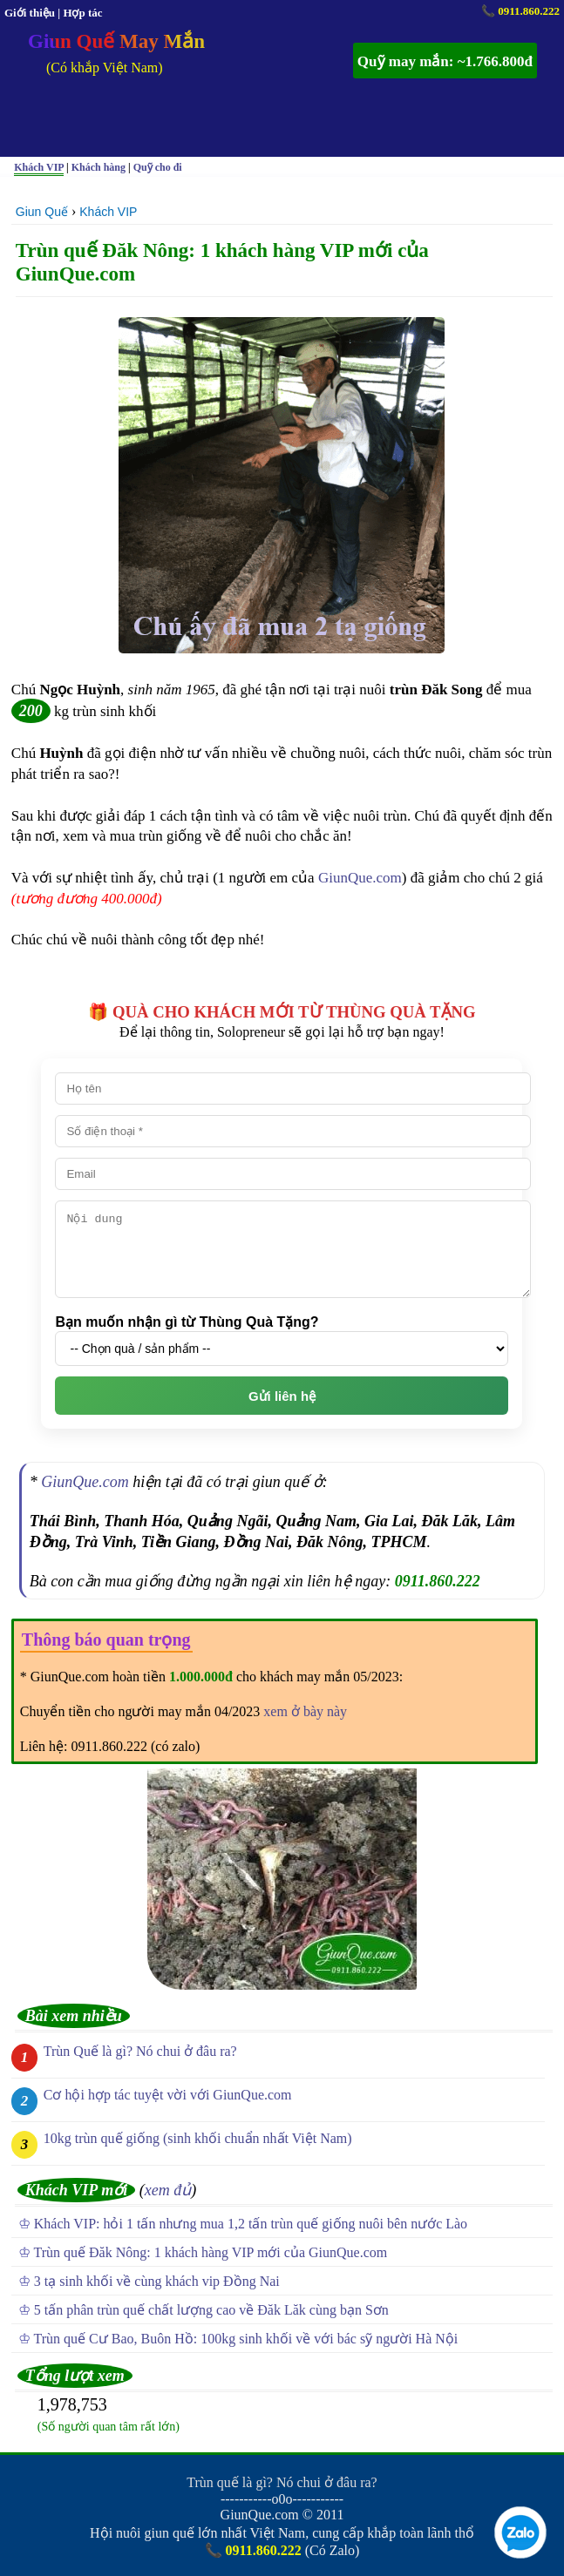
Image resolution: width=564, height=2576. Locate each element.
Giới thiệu (29, 12)
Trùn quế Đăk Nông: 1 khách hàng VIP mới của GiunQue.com (211, 2252)
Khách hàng (98, 167)
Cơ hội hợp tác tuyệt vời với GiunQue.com (168, 2094)
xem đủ (168, 2190)
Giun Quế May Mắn (116, 41)
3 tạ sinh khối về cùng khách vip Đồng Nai (157, 2281)
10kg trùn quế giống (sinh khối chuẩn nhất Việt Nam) (198, 2138)
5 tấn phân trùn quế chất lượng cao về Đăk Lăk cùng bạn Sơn (211, 2309)
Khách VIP (108, 212)
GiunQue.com (360, 877)
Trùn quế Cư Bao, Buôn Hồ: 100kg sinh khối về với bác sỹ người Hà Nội (246, 2338)
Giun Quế (42, 212)
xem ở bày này (305, 1711)
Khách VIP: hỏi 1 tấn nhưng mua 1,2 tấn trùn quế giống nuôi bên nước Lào (250, 2223)
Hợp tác (82, 12)
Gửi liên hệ (282, 1396)
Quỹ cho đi (157, 167)
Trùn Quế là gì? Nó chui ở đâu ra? (140, 2051)
